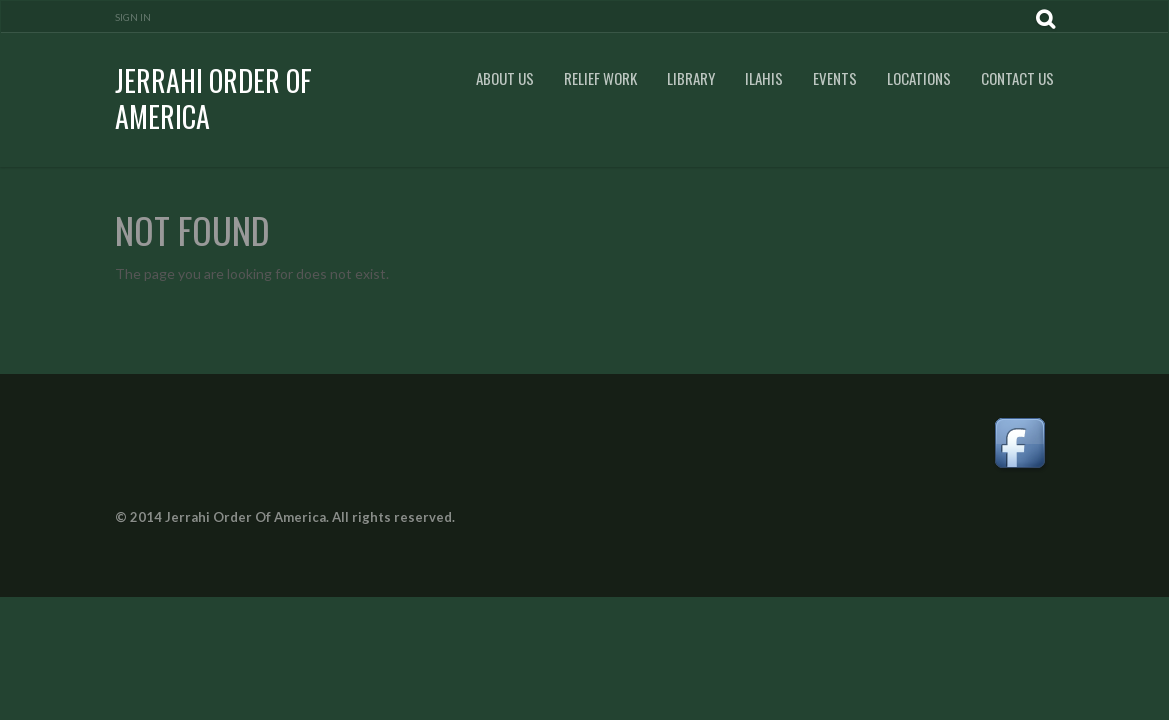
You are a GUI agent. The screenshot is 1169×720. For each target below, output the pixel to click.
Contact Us (1017, 78)
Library (691, 78)
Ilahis (764, 78)
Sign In (133, 17)
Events (835, 78)
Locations (919, 78)
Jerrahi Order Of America (213, 98)
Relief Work (600, 78)
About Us (505, 78)
